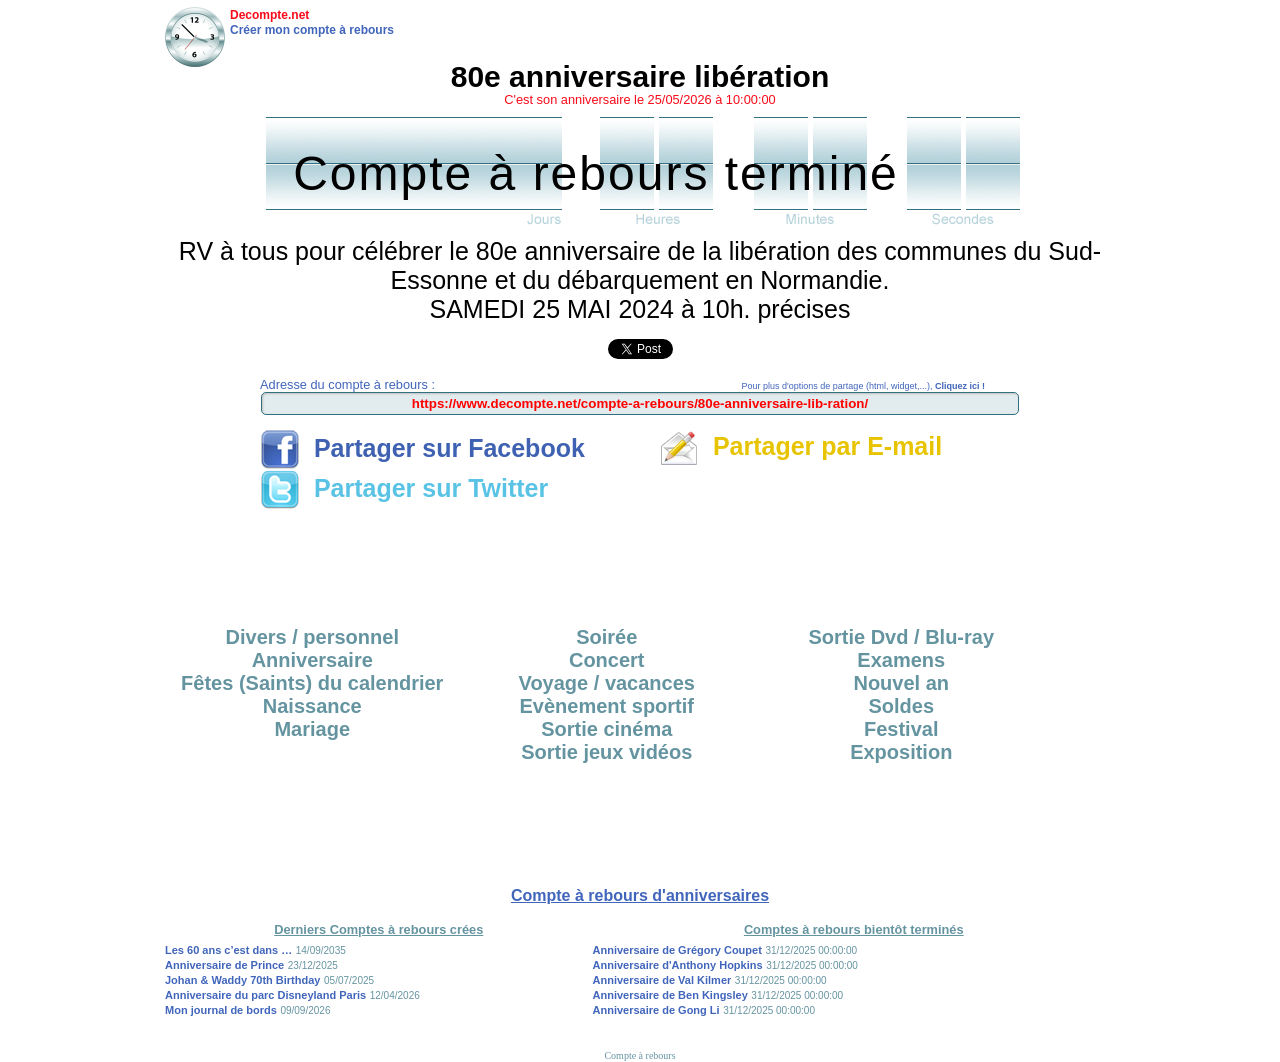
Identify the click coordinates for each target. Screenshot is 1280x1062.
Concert (607, 660)
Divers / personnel (312, 637)
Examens (901, 660)
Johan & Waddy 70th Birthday (242, 980)
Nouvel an (901, 683)
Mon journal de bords (221, 1010)
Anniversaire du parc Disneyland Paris (265, 995)
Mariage (312, 729)
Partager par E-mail (800, 446)
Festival (901, 729)
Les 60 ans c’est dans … (228, 950)
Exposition (901, 752)
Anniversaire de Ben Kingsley (670, 995)
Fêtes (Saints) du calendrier (312, 683)
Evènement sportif (607, 706)
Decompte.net (269, 15)
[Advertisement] (640, 561)
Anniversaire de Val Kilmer (662, 980)
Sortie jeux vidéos (606, 752)
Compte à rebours (639, 1055)
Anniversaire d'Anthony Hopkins (678, 965)
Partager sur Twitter (404, 488)
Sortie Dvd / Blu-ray (901, 637)
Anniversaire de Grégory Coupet (677, 950)
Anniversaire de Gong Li (656, 1010)
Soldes (901, 706)
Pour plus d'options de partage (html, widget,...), (863, 386)
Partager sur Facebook (422, 448)
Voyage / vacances (607, 683)
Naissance (312, 706)
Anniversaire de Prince (224, 965)
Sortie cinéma (606, 729)
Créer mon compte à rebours (312, 30)
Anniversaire (312, 660)
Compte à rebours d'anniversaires (640, 895)
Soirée (606, 637)
